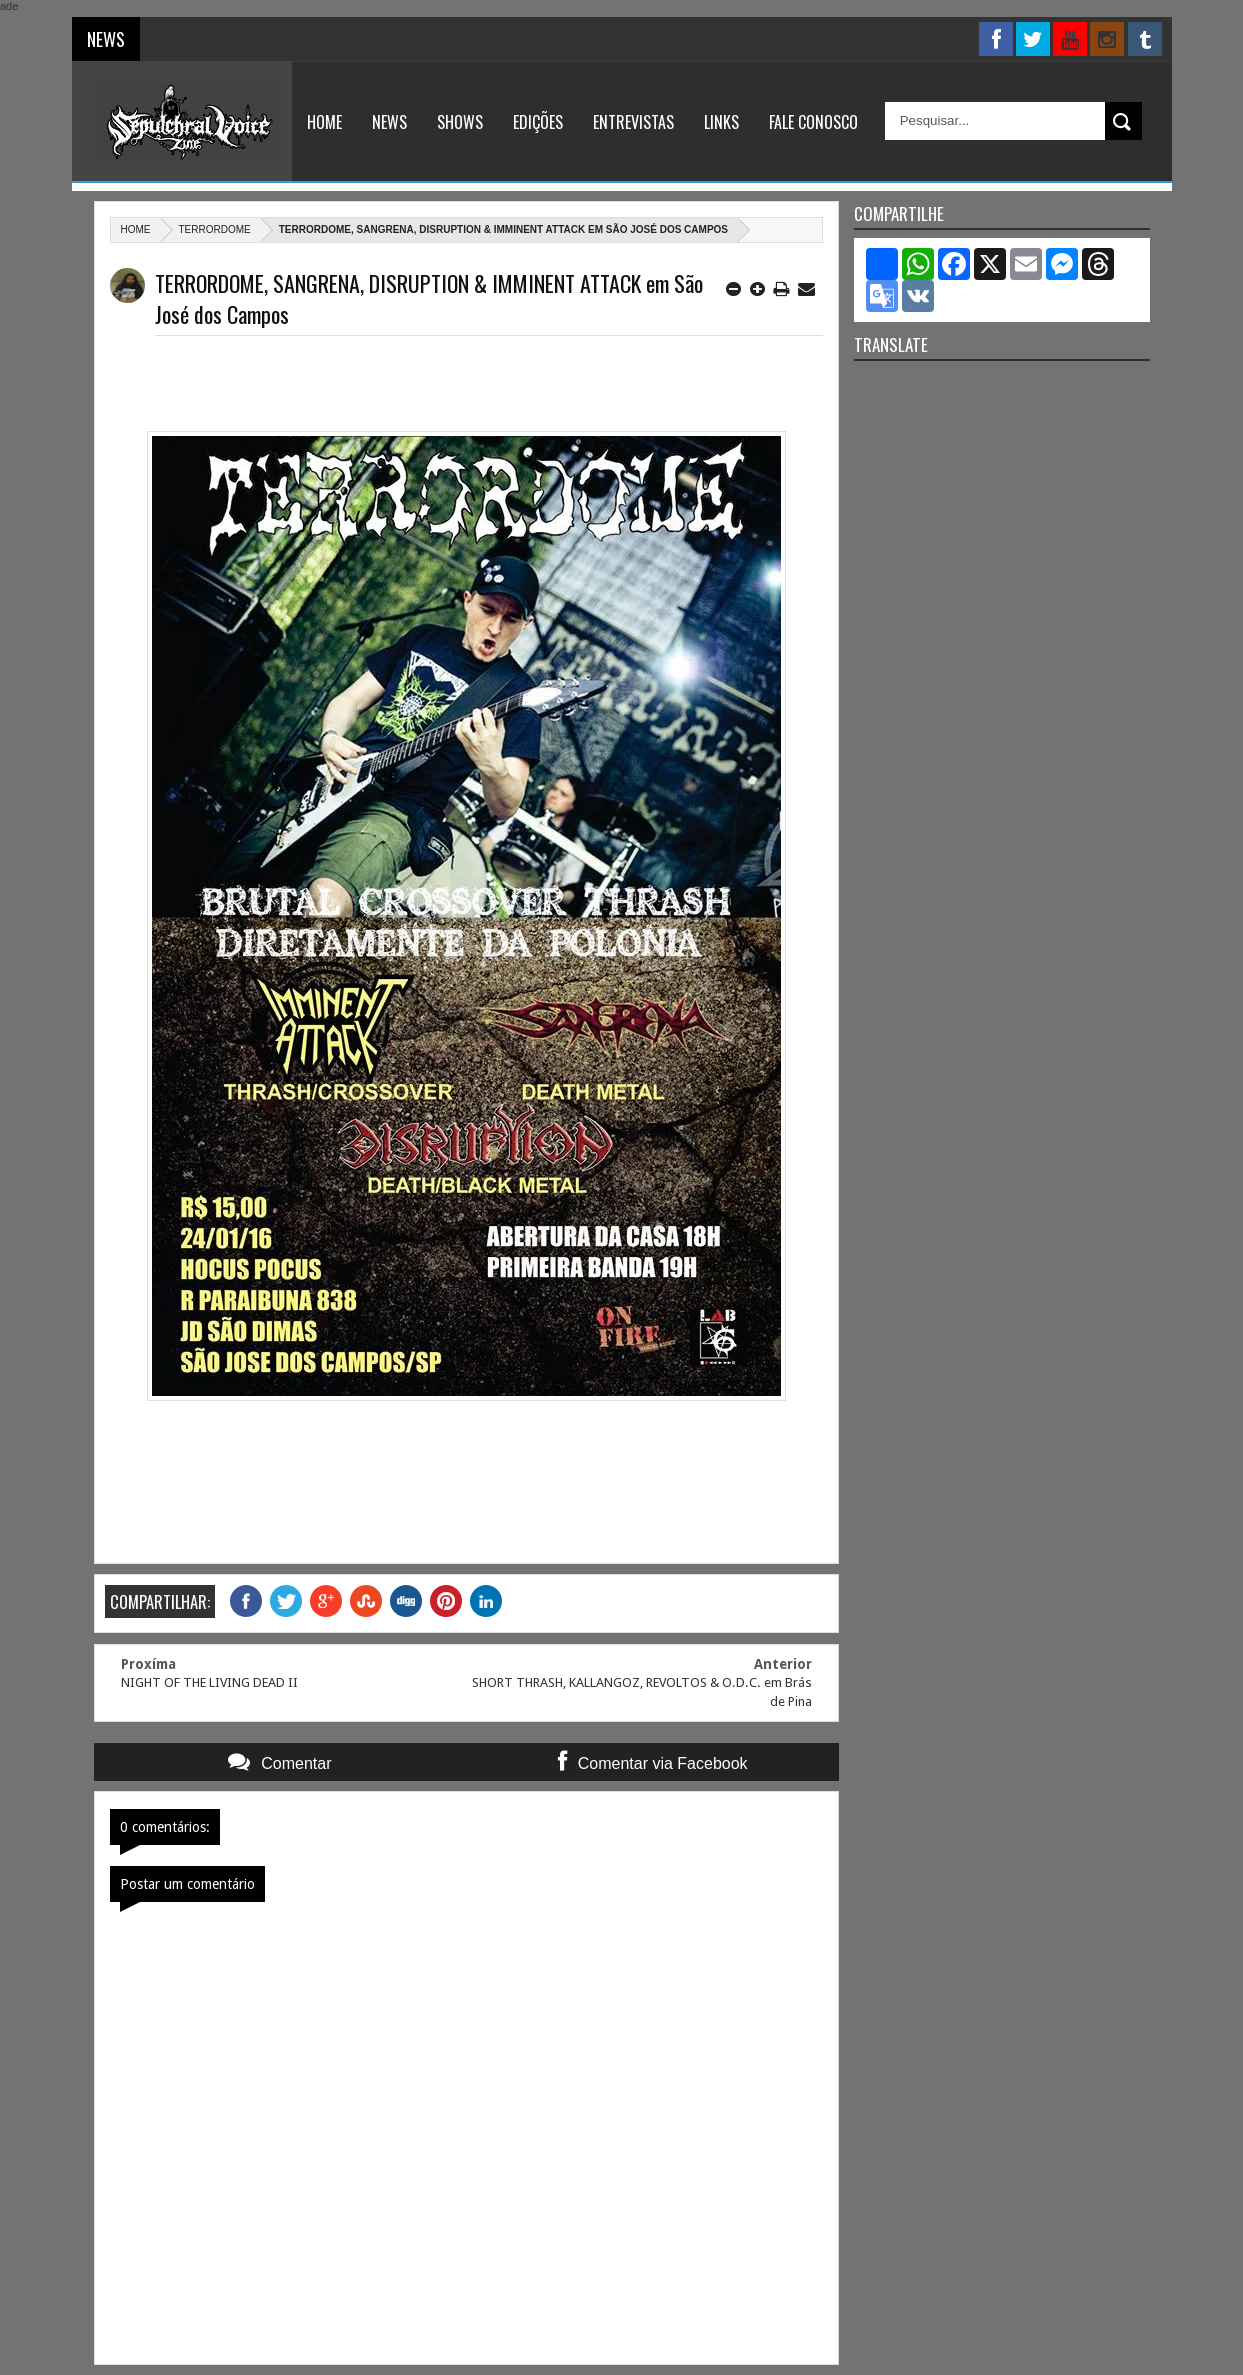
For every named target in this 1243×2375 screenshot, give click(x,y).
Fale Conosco (813, 122)
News (389, 122)
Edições (538, 122)
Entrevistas (633, 122)
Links (721, 122)
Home (324, 122)
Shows (460, 122)
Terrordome (215, 229)
